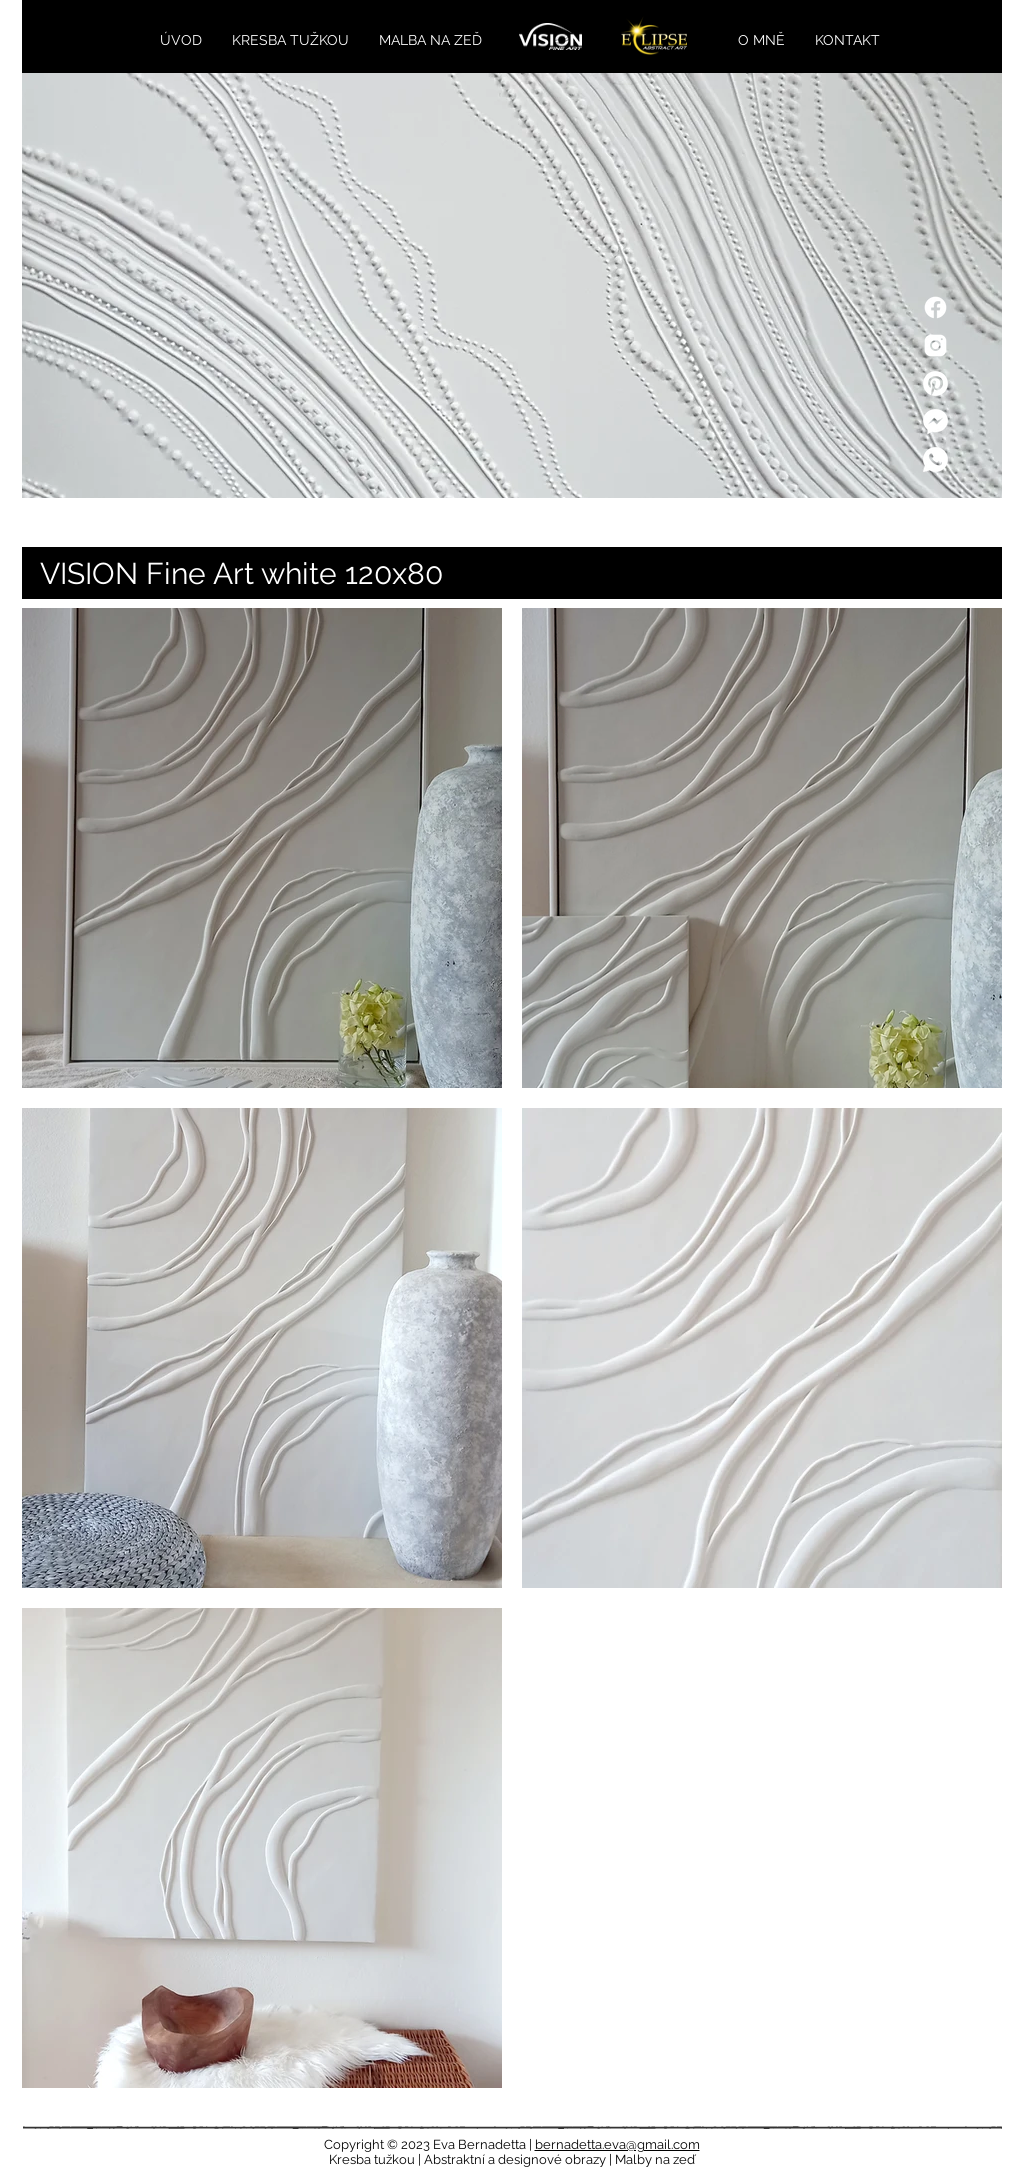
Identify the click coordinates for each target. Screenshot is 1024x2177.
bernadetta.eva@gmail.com (617, 2144)
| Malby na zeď (652, 2159)
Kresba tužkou (373, 2159)
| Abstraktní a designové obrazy (513, 2159)
